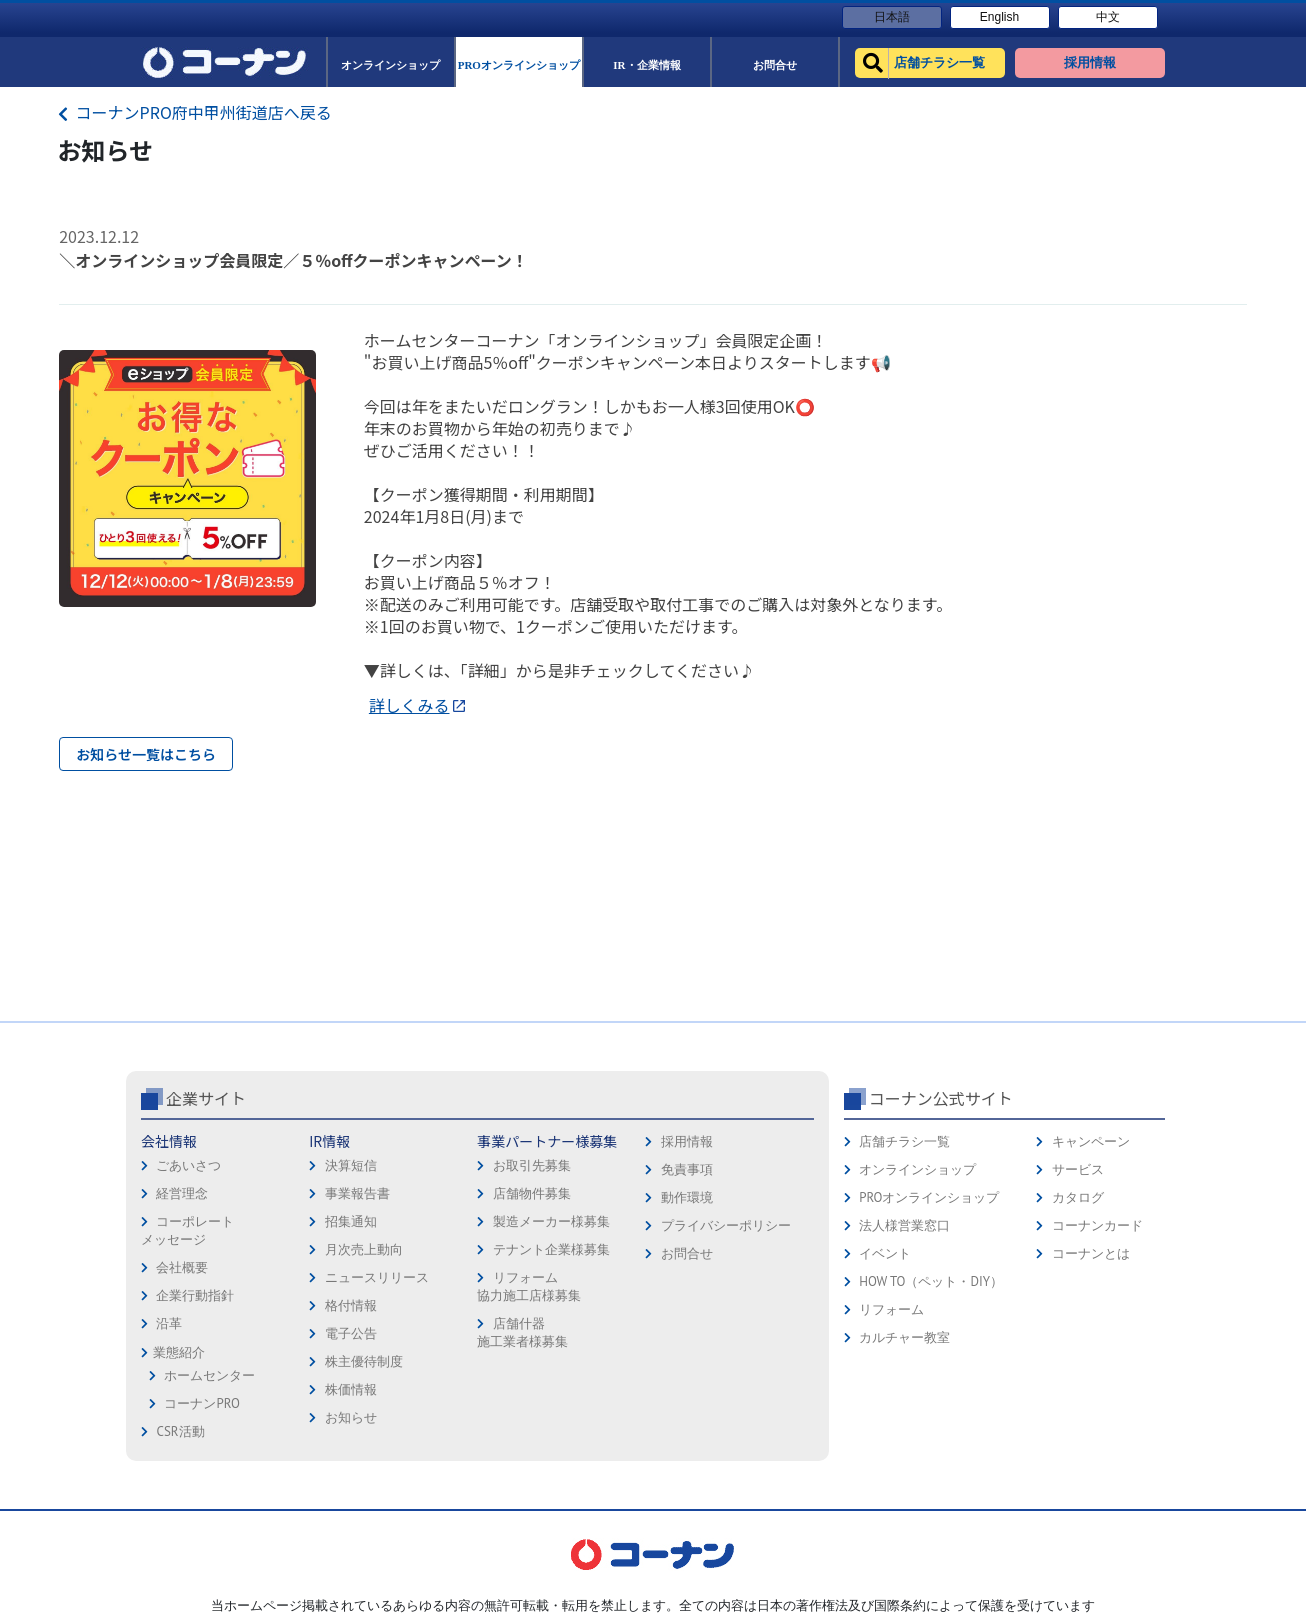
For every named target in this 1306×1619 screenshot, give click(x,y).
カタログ (1078, 1197)
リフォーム (891, 1309)
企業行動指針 (195, 1295)
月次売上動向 (364, 1249)
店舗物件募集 (532, 1193)
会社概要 (182, 1267)
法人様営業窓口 (904, 1225)
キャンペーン (1091, 1141)
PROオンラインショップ (929, 1197)
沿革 (169, 1323)
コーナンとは (1091, 1253)
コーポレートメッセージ (187, 1230)
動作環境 (687, 1197)
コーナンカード (1097, 1225)
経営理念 (182, 1193)
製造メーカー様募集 (551, 1221)
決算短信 (351, 1165)
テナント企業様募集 (551, 1249)
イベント (885, 1253)
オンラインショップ (917, 1169)
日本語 (892, 17)
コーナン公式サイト (941, 1098)
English (999, 17)
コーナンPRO (201, 1403)
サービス (1078, 1169)
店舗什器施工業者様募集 (522, 1332)
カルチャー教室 (904, 1337)
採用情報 (687, 1141)
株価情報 (351, 1389)
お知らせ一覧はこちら (146, 754)
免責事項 (687, 1169)
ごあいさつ (188, 1165)
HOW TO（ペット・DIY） (931, 1281)
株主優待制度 (364, 1361)
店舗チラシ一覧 (904, 1141)
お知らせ (351, 1417)
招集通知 (351, 1221)
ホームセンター (209, 1375)
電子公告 (351, 1333)
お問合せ (687, 1253)
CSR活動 (180, 1431)
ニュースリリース (377, 1277)
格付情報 (351, 1305)
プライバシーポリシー (726, 1225)
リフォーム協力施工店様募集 (529, 1286)
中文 (1108, 17)
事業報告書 (357, 1193)
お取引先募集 (532, 1165)
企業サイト (206, 1098)
